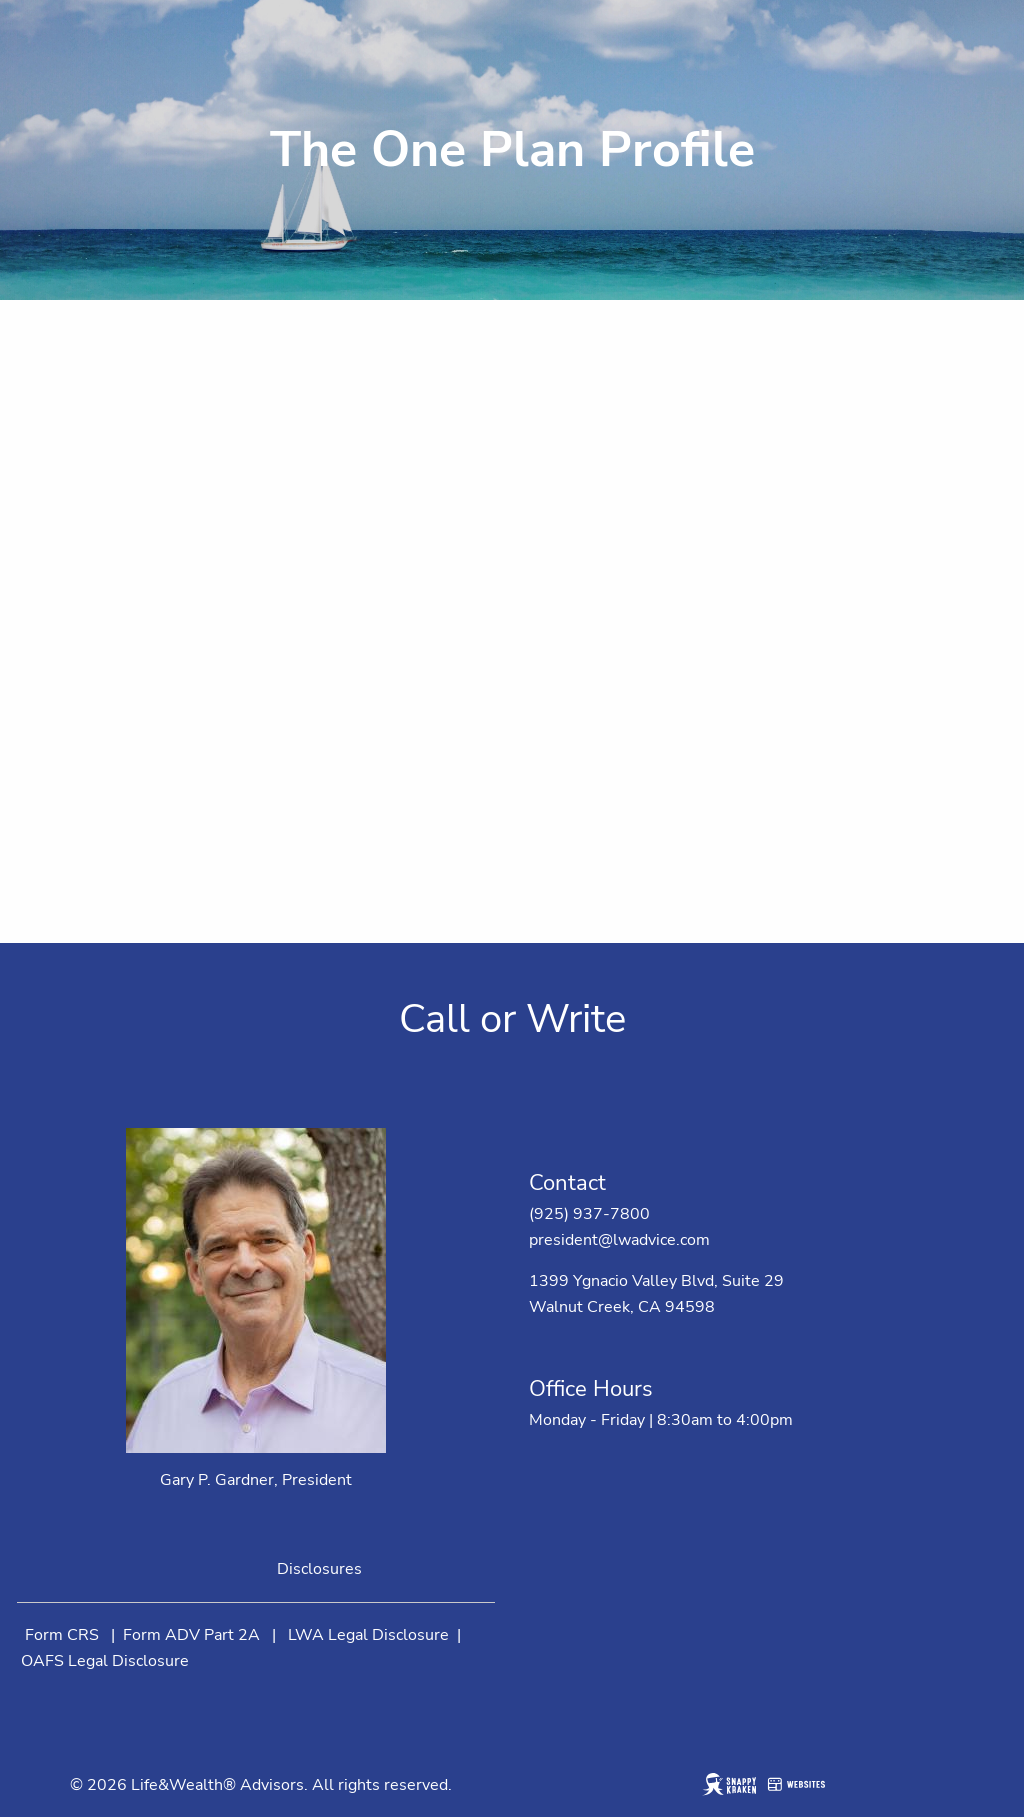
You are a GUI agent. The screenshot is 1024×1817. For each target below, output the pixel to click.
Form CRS (62, 1635)
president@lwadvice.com (619, 1240)
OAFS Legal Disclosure (105, 1661)
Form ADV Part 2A (191, 1635)
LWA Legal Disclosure (368, 1635)
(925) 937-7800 (589, 1214)
